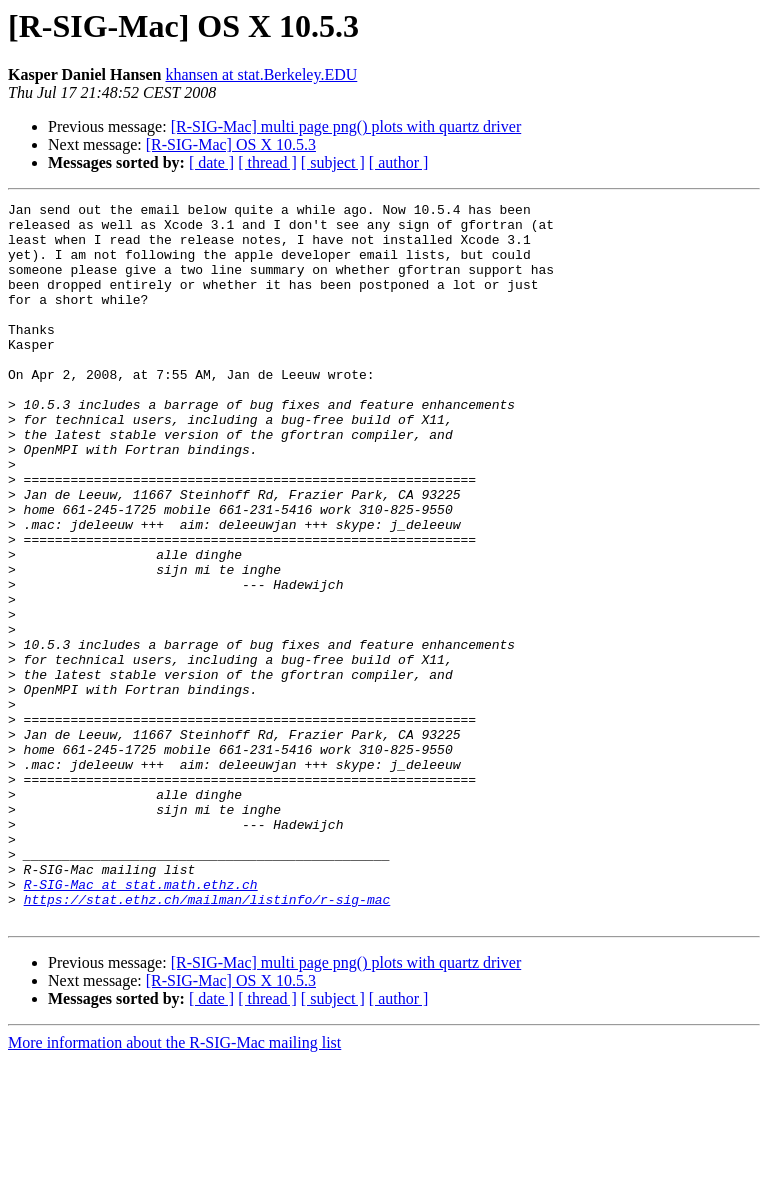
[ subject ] (333, 162)
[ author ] (399, 162)
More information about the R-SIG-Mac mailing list (174, 1186)
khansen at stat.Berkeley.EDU (262, 74)
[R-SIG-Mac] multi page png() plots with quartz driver (346, 126)
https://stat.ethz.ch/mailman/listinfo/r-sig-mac (207, 1040)
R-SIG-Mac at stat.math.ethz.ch (141, 1022)
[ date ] (211, 162)
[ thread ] (267, 162)
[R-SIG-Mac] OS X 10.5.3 (231, 144)
